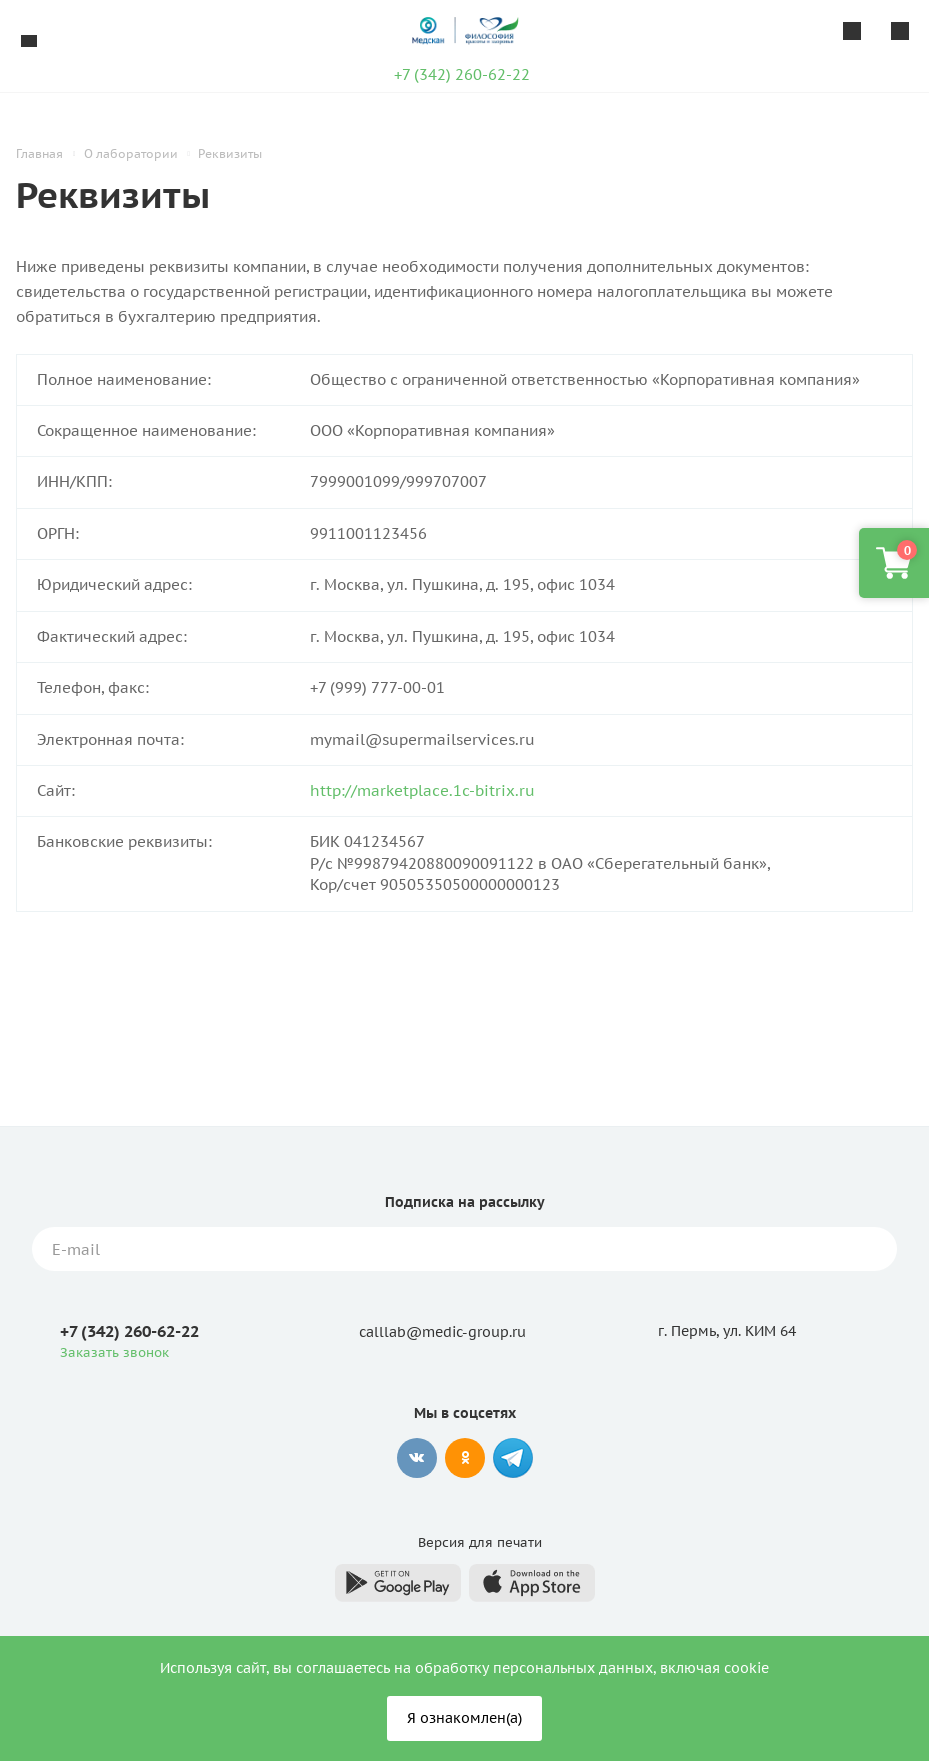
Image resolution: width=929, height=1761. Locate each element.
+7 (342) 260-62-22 (462, 74)
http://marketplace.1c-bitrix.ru (422, 790)
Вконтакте (417, 1458)
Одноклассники (465, 1458)
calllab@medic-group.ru (442, 1332)
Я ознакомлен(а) (464, 1718)
